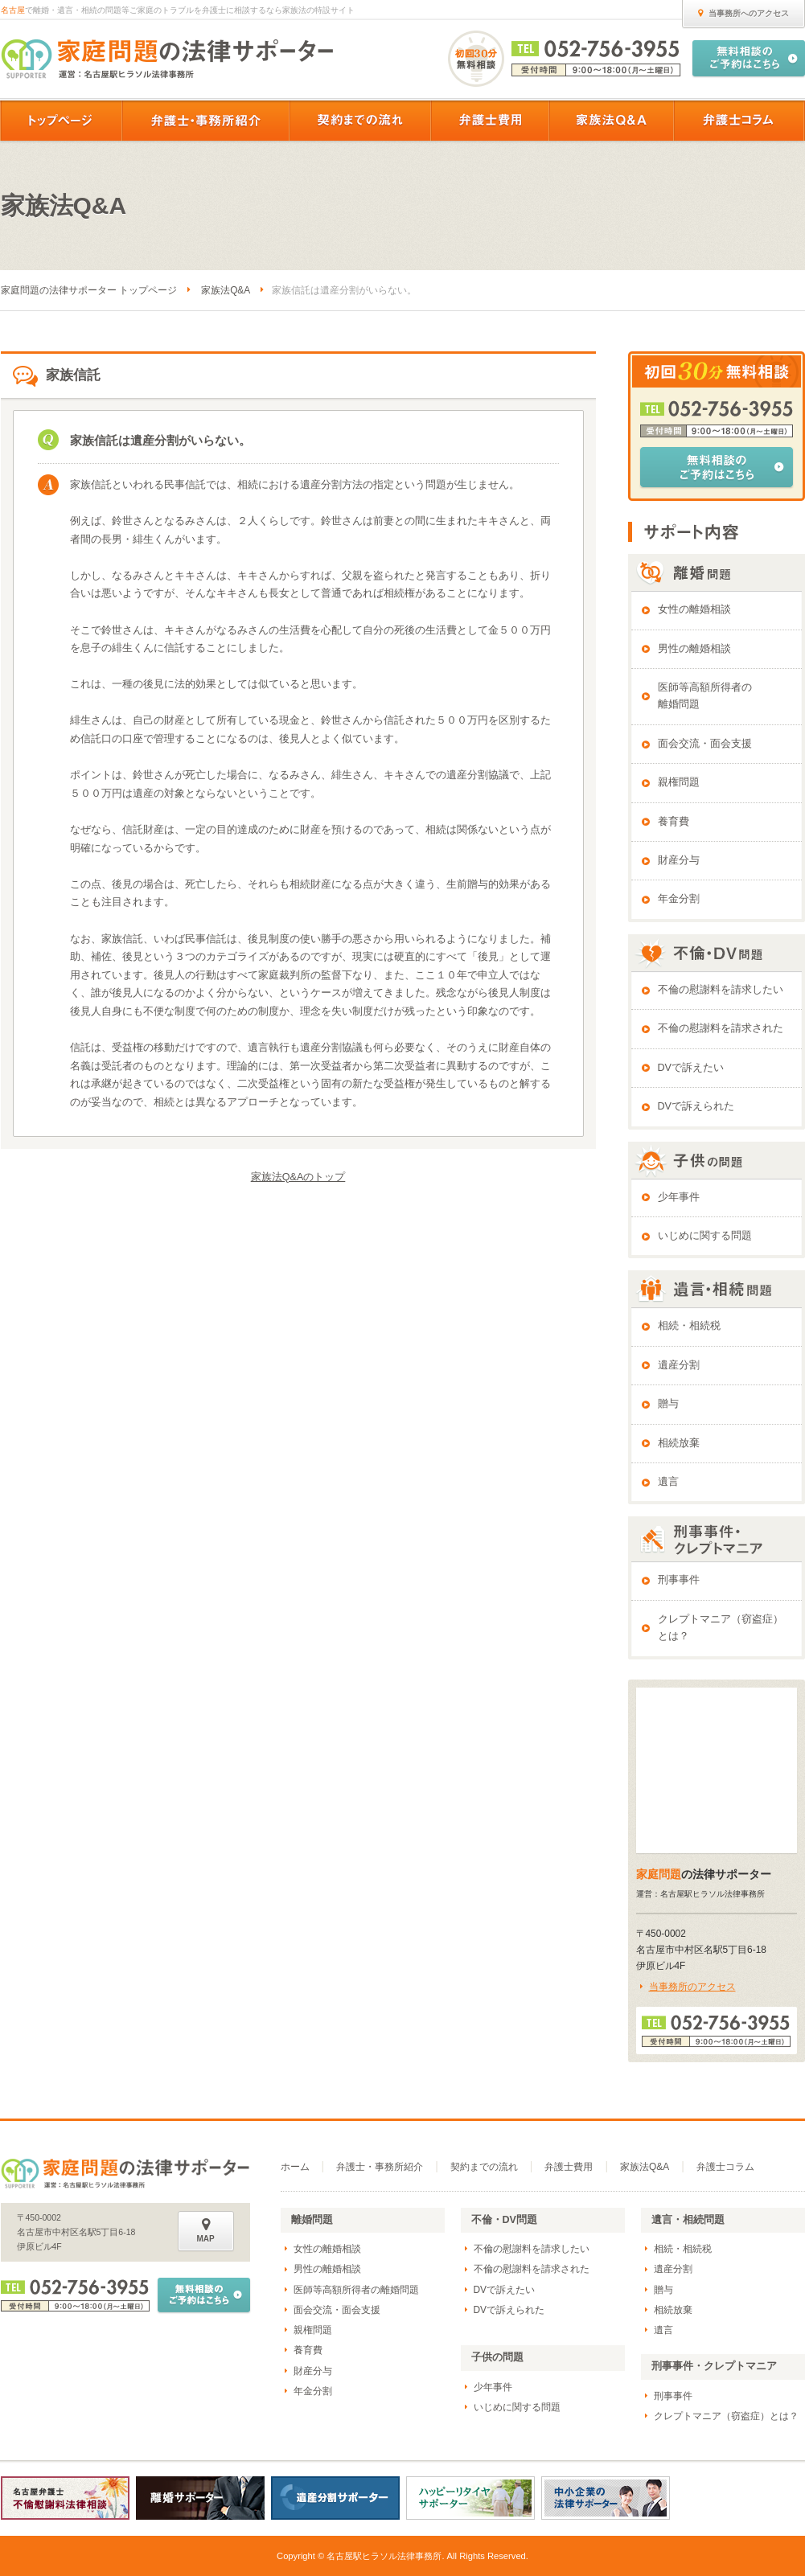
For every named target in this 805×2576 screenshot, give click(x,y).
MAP (205, 2230)
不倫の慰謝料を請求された (720, 1028)
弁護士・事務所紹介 (379, 2166)
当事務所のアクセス (692, 1986)
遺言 (668, 1481)
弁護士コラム (725, 2166)
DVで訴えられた (696, 1106)
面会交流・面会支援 (705, 743)
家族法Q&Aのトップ (298, 1177)
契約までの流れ (484, 2166)
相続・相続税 (689, 1325)
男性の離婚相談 (694, 648)
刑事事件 (679, 1579)
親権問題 (679, 782)
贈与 (668, 1403)
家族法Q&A (225, 290)
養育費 (673, 821)
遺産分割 (679, 1365)
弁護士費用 (568, 2166)
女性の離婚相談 (694, 609)
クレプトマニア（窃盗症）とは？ (720, 1628)
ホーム (295, 2166)
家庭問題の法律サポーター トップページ (89, 290)
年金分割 (679, 898)
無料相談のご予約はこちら (716, 467)
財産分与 (679, 860)
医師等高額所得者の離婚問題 (705, 696)
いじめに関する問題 (705, 1235)
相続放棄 (679, 1443)
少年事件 (679, 1197)
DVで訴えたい (691, 1067)
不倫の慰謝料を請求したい (720, 989)
